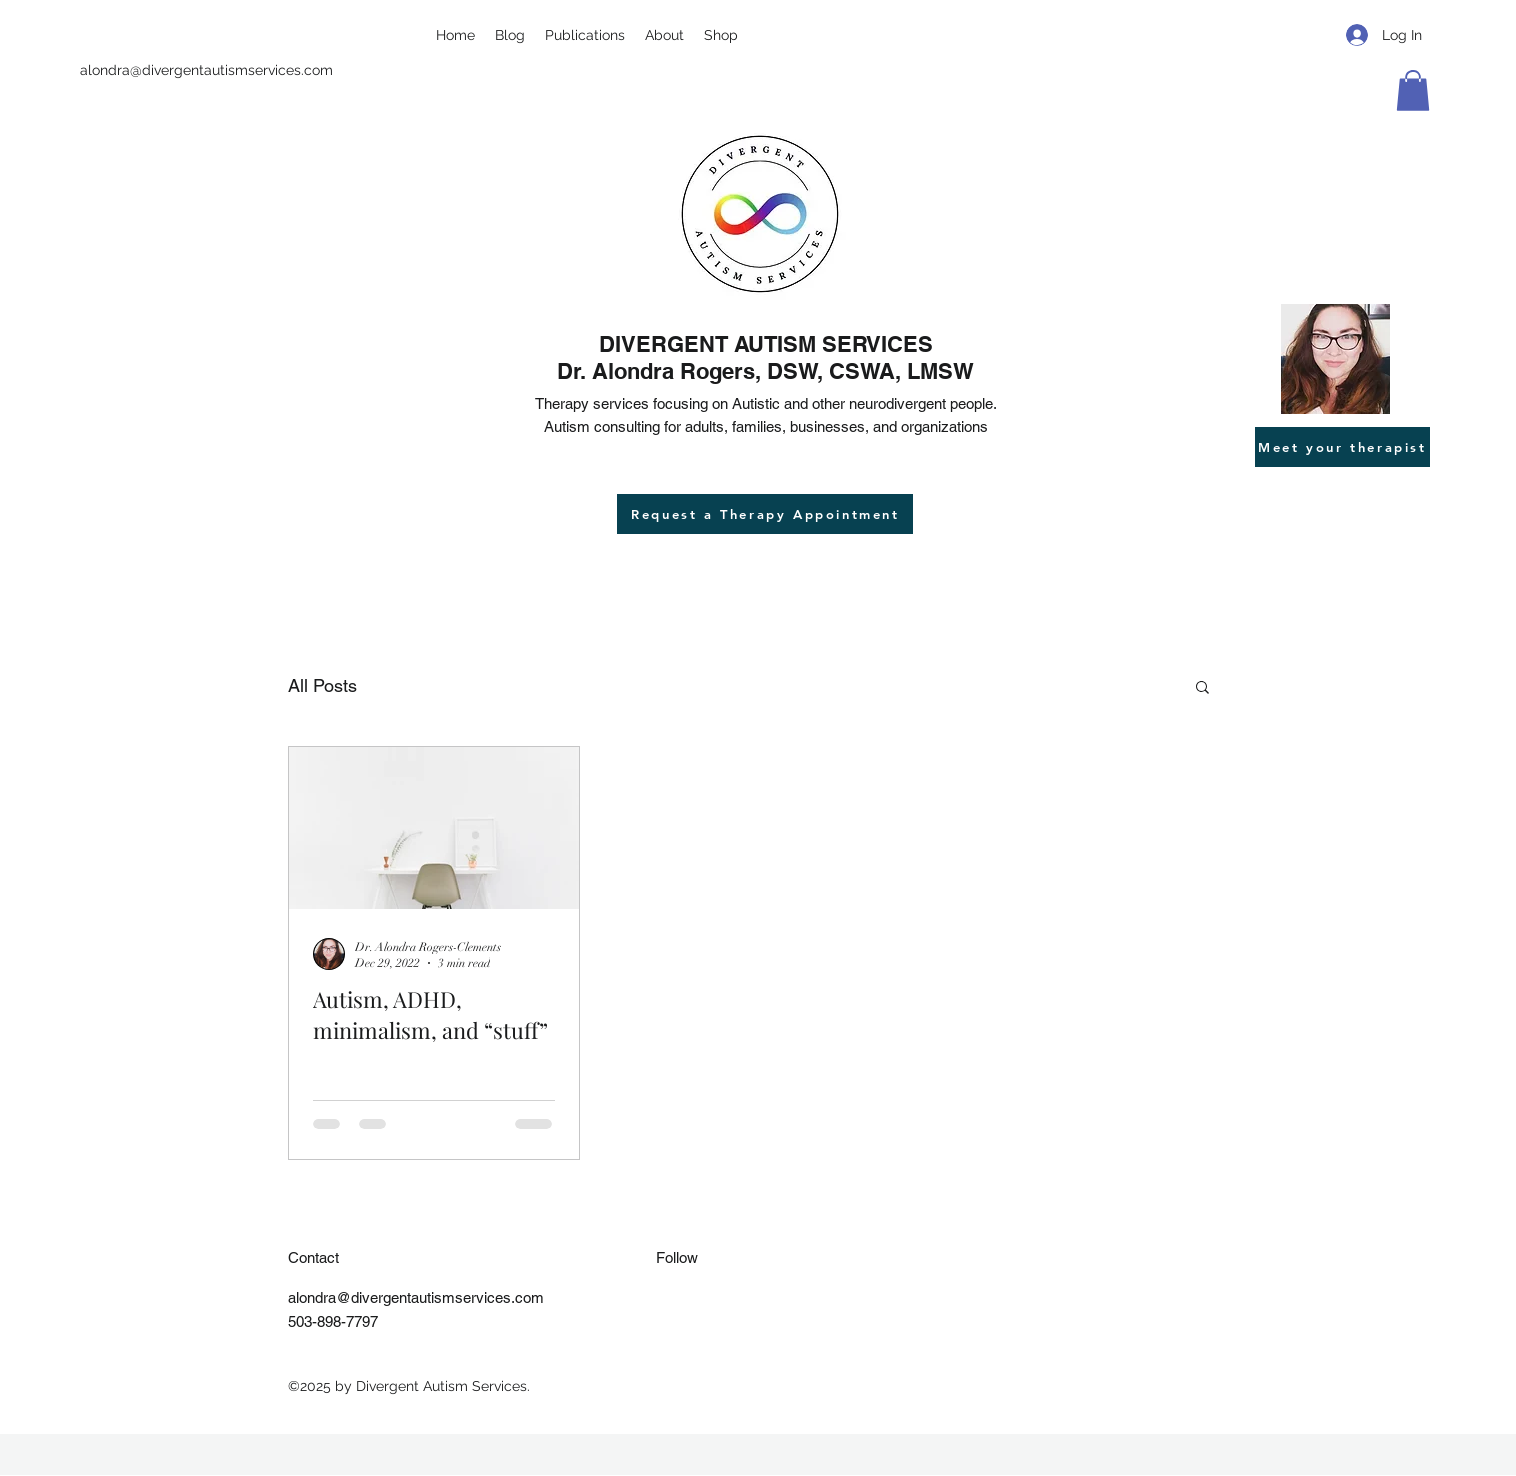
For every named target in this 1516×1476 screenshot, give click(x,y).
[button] (1413, 90)
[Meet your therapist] (1342, 447)
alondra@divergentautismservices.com (206, 70)
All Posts (322, 685)
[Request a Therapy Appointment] (765, 514)
